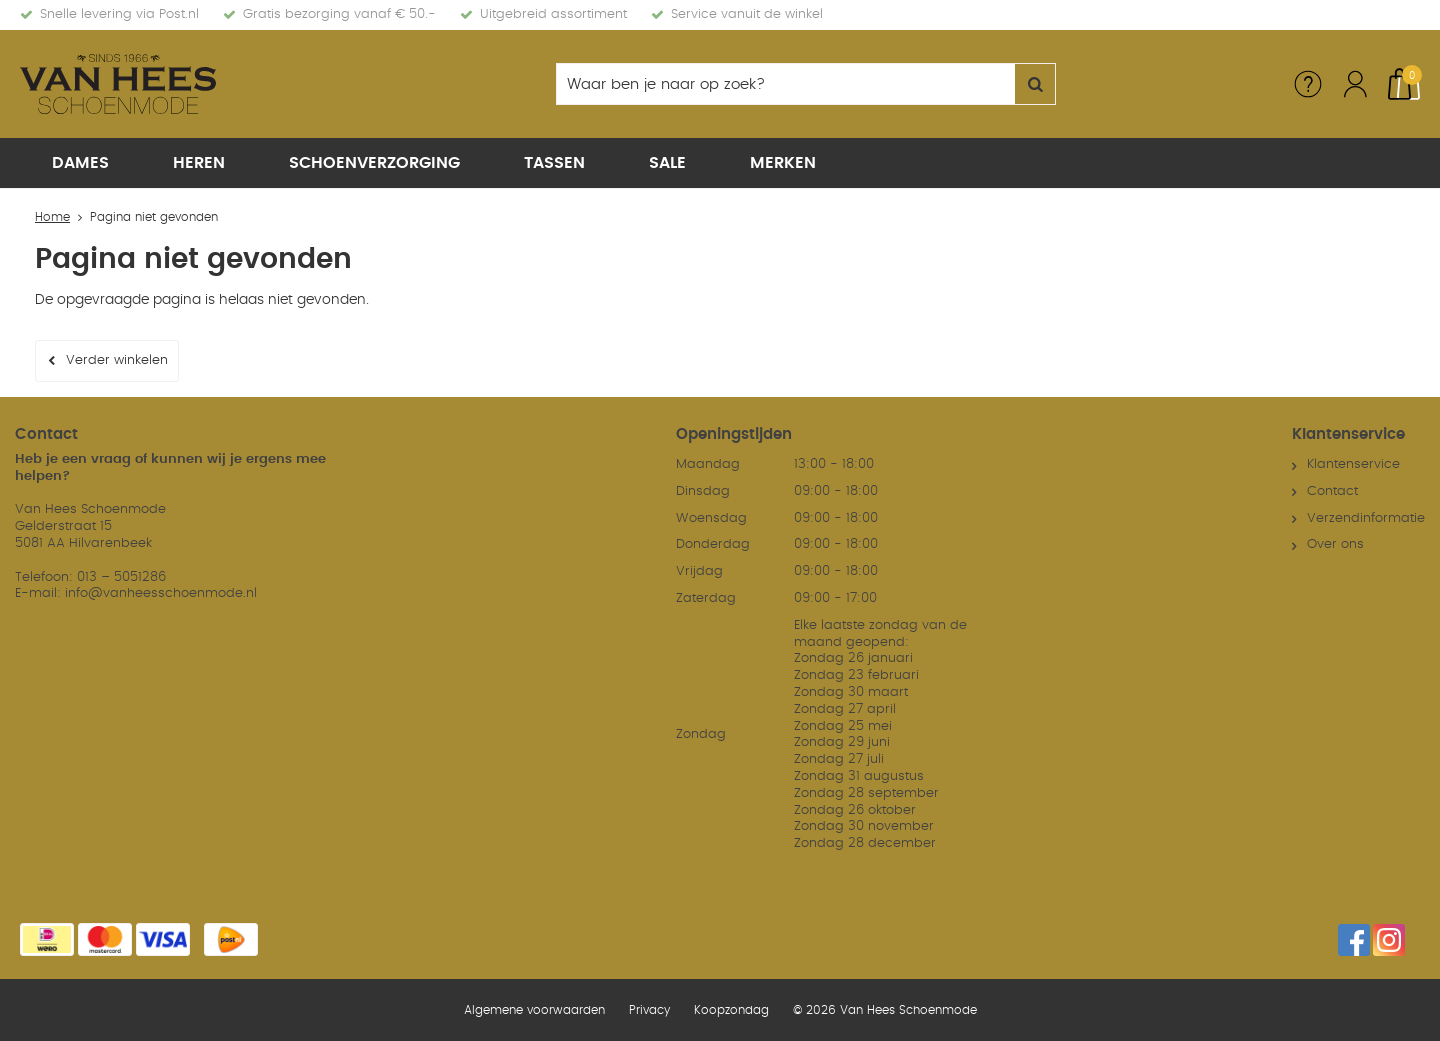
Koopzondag (731, 1010)
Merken (783, 163)
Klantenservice (1353, 464)
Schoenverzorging (374, 163)
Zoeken (1035, 84)
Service (1308, 84)
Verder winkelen (117, 360)
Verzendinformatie (1366, 518)
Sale (667, 163)
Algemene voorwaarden (534, 1010)
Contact (1332, 491)
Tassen (554, 163)
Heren (199, 163)
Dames (80, 163)
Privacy (649, 1010)
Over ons (1335, 544)
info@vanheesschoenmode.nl (161, 593)
